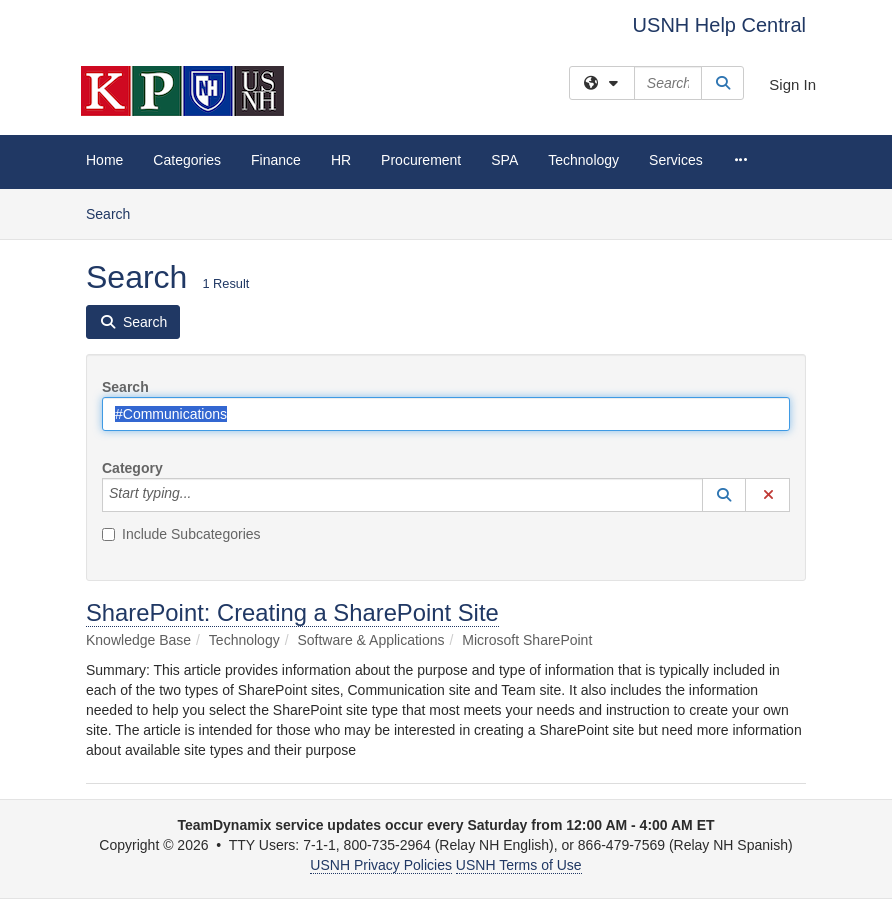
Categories (187, 160)
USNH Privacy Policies (381, 865)
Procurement (421, 160)
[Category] (202, 495)
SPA (504, 160)
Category (132, 468)
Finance (276, 160)
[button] (724, 495)
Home (104, 160)
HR (341, 160)
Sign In (792, 84)
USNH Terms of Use (519, 865)
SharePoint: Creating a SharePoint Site (292, 612)
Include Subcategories (181, 534)
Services (676, 160)
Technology (583, 160)
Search (115, 212)
